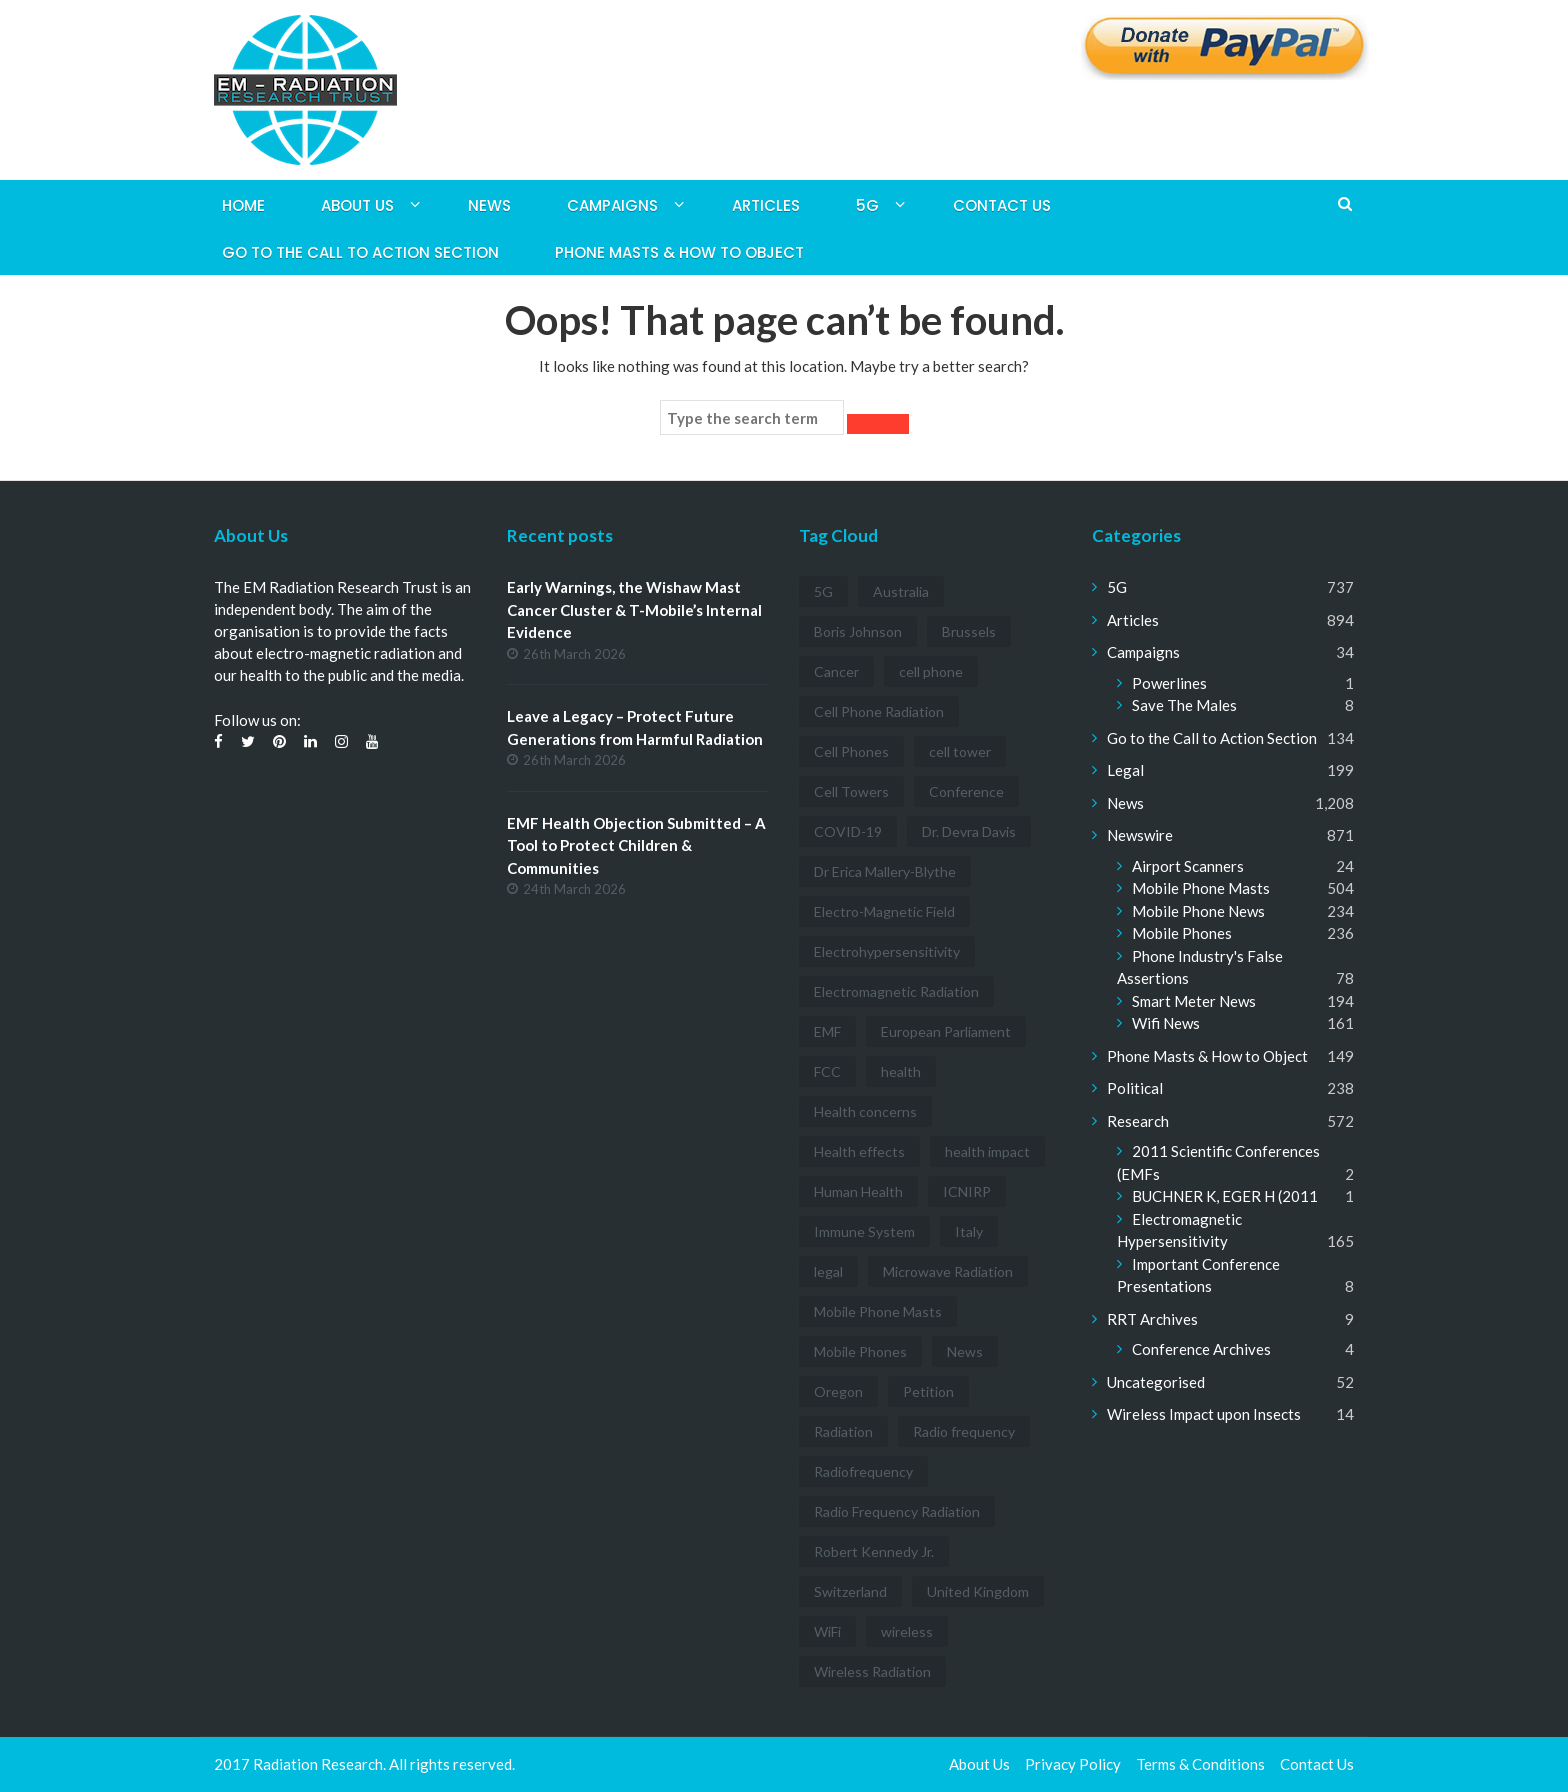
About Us (357, 205)
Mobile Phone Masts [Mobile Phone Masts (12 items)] (878, 1311)
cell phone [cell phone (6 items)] (931, 671)
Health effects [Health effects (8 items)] (859, 1151)
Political (1135, 1088)
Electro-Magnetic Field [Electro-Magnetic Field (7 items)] (884, 911)
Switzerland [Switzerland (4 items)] (850, 1591)
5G (867, 205)
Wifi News (1166, 1023)
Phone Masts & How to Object (679, 252)
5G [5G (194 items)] (823, 591)
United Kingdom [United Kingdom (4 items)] (978, 1591)
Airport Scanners (1188, 866)
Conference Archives (1201, 1349)
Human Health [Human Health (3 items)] (858, 1191)
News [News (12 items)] (965, 1351)
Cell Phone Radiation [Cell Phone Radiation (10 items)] (879, 711)
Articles (766, 205)
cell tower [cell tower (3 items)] (960, 751)
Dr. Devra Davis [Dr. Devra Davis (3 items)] (969, 831)
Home (243, 205)
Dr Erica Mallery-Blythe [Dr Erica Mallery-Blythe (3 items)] (885, 871)
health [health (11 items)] (901, 1071)
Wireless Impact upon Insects (1204, 1414)
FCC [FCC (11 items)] (827, 1071)
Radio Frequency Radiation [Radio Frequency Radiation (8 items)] (897, 1511)
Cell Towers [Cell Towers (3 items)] (851, 791)
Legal (1125, 770)
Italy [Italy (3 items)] (969, 1231)
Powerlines (1169, 683)
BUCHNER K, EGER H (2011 (1225, 1196)
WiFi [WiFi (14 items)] (827, 1631)
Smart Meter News (1194, 1001)
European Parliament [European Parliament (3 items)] (946, 1031)
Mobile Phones (1182, 933)
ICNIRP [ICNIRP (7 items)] (967, 1191)
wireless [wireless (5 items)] (907, 1631)
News (489, 205)
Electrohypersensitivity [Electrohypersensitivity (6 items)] (887, 951)
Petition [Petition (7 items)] (928, 1391)
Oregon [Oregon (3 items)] (838, 1391)
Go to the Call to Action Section (360, 252)
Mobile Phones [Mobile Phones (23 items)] (860, 1351)
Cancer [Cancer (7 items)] (836, 671)
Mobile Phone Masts (1201, 888)
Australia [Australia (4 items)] (901, 591)
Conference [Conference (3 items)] (966, 791)
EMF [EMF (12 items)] (827, 1031)
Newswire (1140, 835)
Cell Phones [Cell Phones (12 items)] (851, 751)
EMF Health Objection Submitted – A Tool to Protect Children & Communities (636, 845)
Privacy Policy (1073, 1764)
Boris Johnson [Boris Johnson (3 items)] (858, 631)
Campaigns (612, 205)
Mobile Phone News (1198, 911)
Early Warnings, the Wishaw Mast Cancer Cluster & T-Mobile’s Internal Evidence (634, 609)
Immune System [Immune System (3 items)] (864, 1231)
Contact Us (1002, 205)
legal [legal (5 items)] (828, 1271)
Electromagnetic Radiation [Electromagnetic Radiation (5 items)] (896, 991)
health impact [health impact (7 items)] (987, 1151)
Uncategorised (1156, 1382)
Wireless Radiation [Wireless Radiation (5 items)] (872, 1671)
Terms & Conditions (1200, 1764)
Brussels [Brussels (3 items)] (969, 631)
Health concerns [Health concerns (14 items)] (865, 1111)
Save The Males (1184, 705)
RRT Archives (1152, 1319)
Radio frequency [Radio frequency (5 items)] (964, 1431)
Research (1138, 1121)
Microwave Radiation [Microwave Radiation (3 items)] (948, 1271)
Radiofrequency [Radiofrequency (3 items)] (863, 1471)
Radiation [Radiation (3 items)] (843, 1431)
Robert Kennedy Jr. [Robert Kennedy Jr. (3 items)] (874, 1551)
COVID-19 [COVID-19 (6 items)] (848, 831)
